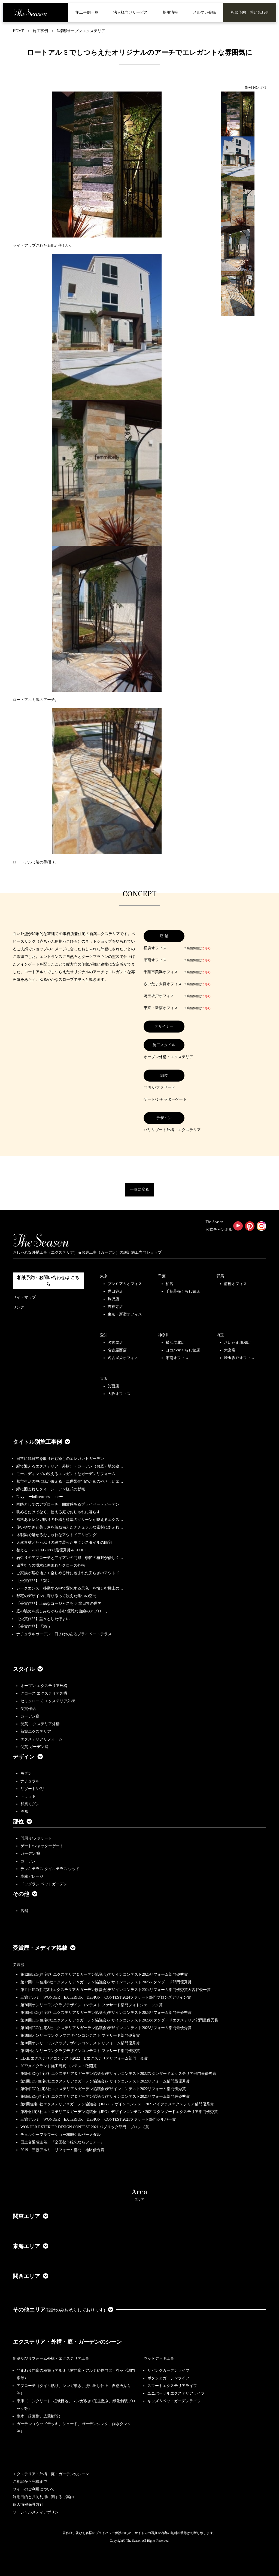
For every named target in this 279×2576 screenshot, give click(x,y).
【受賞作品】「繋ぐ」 (35, 1581)
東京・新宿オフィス (125, 1314)
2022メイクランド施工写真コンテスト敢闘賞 (58, 2066)
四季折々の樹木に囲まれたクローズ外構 (50, 1565)
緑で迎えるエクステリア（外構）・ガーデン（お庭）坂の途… (69, 1466)
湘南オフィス (177, 1358)
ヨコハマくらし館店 (183, 1350)
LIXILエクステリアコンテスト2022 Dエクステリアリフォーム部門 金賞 (84, 2058)
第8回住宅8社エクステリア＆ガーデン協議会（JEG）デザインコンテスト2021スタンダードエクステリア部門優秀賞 (119, 2112)
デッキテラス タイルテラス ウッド (50, 1869)
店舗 (24, 1911)
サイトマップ (24, 1297)
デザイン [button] (28, 1757)
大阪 (104, 1379)
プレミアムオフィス (125, 1284)
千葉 (162, 1276)
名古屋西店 (117, 1350)
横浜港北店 (175, 1343)
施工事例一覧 (86, 12)
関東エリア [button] (30, 2216)
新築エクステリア (35, 1731)
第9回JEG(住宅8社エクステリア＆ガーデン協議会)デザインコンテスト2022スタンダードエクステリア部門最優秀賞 (118, 2074)
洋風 (24, 1812)
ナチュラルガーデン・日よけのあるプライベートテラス (64, 1634)
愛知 (104, 1335)
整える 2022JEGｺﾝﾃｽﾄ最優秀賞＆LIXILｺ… (53, 1550)
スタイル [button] (28, 1669)
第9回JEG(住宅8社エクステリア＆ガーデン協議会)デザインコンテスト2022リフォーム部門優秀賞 (103, 2089)
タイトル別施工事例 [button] (41, 1442)
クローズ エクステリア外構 (43, 1693)
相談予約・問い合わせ (250, 12)
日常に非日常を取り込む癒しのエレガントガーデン (60, 1459)
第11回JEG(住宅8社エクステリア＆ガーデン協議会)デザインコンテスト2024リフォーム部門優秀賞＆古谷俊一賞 (115, 1990)
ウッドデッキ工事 (159, 2358)
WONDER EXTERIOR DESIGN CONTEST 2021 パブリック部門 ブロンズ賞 (84, 2127)
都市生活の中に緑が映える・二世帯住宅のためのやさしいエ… (69, 1481)
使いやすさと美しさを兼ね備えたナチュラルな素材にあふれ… (69, 1527)
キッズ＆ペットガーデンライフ (174, 2401)
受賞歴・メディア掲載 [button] (44, 1948)
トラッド (28, 1796)
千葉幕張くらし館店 (183, 1291)
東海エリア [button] (30, 2246)
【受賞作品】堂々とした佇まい (43, 1619)
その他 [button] (25, 1894)
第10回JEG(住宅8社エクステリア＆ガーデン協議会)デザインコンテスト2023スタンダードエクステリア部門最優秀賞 (119, 2020)
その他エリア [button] (63, 2310)
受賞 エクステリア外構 (40, 1724)
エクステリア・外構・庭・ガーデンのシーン (67, 2342)
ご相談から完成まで (30, 2482)
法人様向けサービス (130, 12)
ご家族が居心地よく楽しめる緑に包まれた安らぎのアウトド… (69, 1573)
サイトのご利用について (34, 2489)
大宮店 (229, 1350)
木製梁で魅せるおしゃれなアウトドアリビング (56, 1535)
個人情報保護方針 (28, 2504)
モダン (26, 1773)
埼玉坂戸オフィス (239, 1358)
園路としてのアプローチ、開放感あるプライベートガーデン (67, 1504)
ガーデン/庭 (30, 1854)
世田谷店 (115, 1291)
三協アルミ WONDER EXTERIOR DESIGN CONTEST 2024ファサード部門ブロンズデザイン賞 (105, 1997)
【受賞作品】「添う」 (35, 1626)
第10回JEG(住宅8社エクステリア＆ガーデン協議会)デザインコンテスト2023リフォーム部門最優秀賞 (106, 2013)
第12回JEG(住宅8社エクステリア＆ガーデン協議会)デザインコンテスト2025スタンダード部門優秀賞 (106, 1982)
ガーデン (28, 1861)
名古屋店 (115, 1343)
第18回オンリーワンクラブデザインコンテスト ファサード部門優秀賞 (80, 2051)
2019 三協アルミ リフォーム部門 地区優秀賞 (62, 2150)
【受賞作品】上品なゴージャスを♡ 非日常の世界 (60, 1603)
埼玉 (220, 1335)
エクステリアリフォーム (41, 1739)
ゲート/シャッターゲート (41, 1846)
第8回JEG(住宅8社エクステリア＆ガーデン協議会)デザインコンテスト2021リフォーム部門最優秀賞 (105, 2096)
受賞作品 (28, 1709)
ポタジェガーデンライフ (168, 2378)
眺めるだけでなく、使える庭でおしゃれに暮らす (58, 1512)
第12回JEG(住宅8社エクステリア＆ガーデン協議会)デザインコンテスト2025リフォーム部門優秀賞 (104, 1974)
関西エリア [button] (30, 2276)
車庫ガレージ (31, 1876)
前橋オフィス (235, 1284)
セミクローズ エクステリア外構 (47, 1701)
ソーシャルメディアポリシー (37, 2512)
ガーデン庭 (30, 1716)
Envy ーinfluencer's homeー (39, 1497)
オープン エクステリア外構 (43, 1686)
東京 (104, 1276)
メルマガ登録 (204, 12)
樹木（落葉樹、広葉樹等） (39, 2416)
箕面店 (113, 1386)
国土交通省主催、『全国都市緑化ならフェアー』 (62, 2142)
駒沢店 (113, 1299)
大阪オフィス (119, 1394)
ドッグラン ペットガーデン (43, 1884)
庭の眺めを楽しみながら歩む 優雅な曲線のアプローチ (62, 1611)
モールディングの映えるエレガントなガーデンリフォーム (66, 1474)
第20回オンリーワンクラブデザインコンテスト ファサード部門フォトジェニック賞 (91, 2005)
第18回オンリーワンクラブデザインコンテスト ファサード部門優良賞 (80, 2035)
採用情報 (170, 12)
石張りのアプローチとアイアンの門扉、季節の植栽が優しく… (69, 1558)
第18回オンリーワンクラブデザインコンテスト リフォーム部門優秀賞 (80, 2043)
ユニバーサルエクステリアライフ (176, 2393)
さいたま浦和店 (237, 1343)
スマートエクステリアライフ (172, 2386)
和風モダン (30, 1804)
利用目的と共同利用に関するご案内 (43, 2497)
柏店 (169, 1284)
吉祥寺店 (115, 1307)
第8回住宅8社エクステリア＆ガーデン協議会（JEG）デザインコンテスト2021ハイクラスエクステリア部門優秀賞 (117, 2104)
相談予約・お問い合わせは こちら (48, 1280)
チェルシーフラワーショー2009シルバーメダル (60, 2135)
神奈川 (163, 1335)
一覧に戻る (139, 1189)
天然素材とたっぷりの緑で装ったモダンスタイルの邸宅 (64, 1542)
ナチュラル (30, 1781)
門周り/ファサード (36, 1838)
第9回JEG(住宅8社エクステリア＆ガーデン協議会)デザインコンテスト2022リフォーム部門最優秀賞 (105, 2081)
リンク (18, 1307)
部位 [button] (22, 1822)
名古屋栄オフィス (123, 1358)
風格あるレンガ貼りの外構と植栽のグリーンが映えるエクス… (69, 1520)
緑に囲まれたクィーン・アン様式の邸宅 (50, 1489)
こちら (206, 948)
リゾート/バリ (32, 1789)
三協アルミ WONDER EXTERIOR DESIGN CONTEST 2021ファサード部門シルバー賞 (98, 2119)
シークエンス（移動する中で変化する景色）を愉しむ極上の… (69, 1588)
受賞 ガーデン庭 (34, 1747)
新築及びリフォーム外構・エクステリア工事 (51, 2358)
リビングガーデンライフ (168, 2370)
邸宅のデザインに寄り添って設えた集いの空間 (56, 1596)
